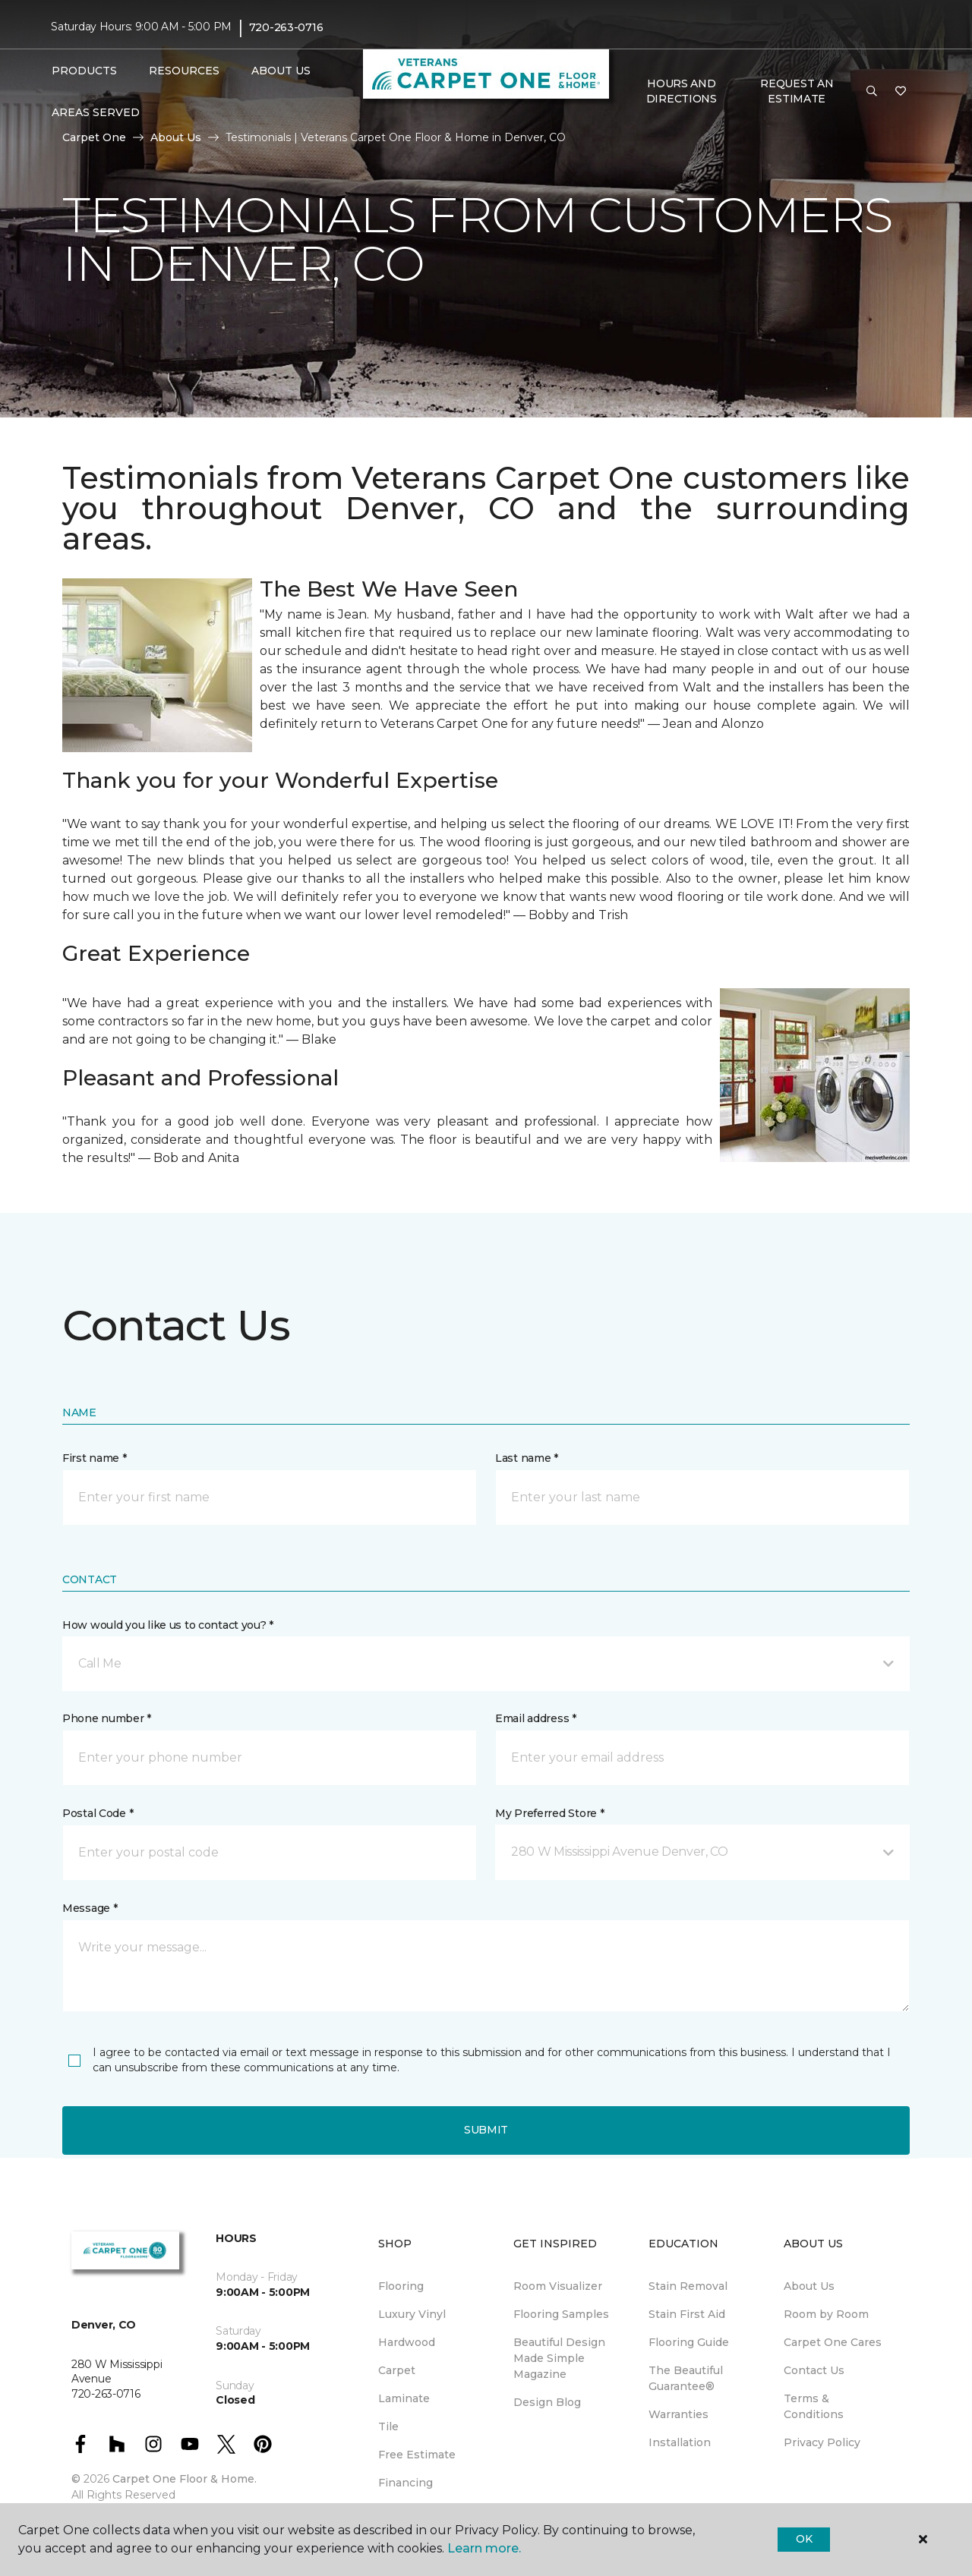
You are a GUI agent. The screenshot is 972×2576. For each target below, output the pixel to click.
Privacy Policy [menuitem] (822, 2442)
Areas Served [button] (96, 112)
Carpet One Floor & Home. (184, 2479)
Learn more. (484, 2548)
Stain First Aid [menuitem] (687, 2314)
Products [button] (84, 70)
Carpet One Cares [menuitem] (833, 2342)
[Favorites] (900, 92)
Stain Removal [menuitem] (688, 2286)
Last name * (526, 1458)
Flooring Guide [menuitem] (689, 2342)
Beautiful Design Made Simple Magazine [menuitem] (559, 2358)
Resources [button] (184, 70)
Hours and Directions (681, 91)
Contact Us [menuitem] (814, 2370)
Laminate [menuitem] (404, 2398)
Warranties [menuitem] (678, 2414)
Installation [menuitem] (680, 2442)
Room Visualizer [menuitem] (557, 2286)
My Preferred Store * (549, 1813)
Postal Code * (97, 1813)
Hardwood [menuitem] (406, 2342)
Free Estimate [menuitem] (417, 2454)
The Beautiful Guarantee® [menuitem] (686, 2378)
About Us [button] (281, 70)
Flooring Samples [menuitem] (561, 2314)
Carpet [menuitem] (396, 2370)
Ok (804, 2539)
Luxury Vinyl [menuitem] (412, 2314)
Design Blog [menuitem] (547, 2402)
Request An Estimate (796, 91)
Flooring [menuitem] (401, 2286)
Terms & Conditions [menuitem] (814, 2406)
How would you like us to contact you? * (167, 1625)
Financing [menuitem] (405, 2482)
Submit (486, 2130)
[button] (871, 92)
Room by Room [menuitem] (826, 2314)
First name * (94, 1458)
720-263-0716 (286, 27)
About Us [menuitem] (809, 2286)
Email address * (535, 1718)
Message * (89, 1908)
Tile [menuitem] (388, 2426)
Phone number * (106, 1718)
